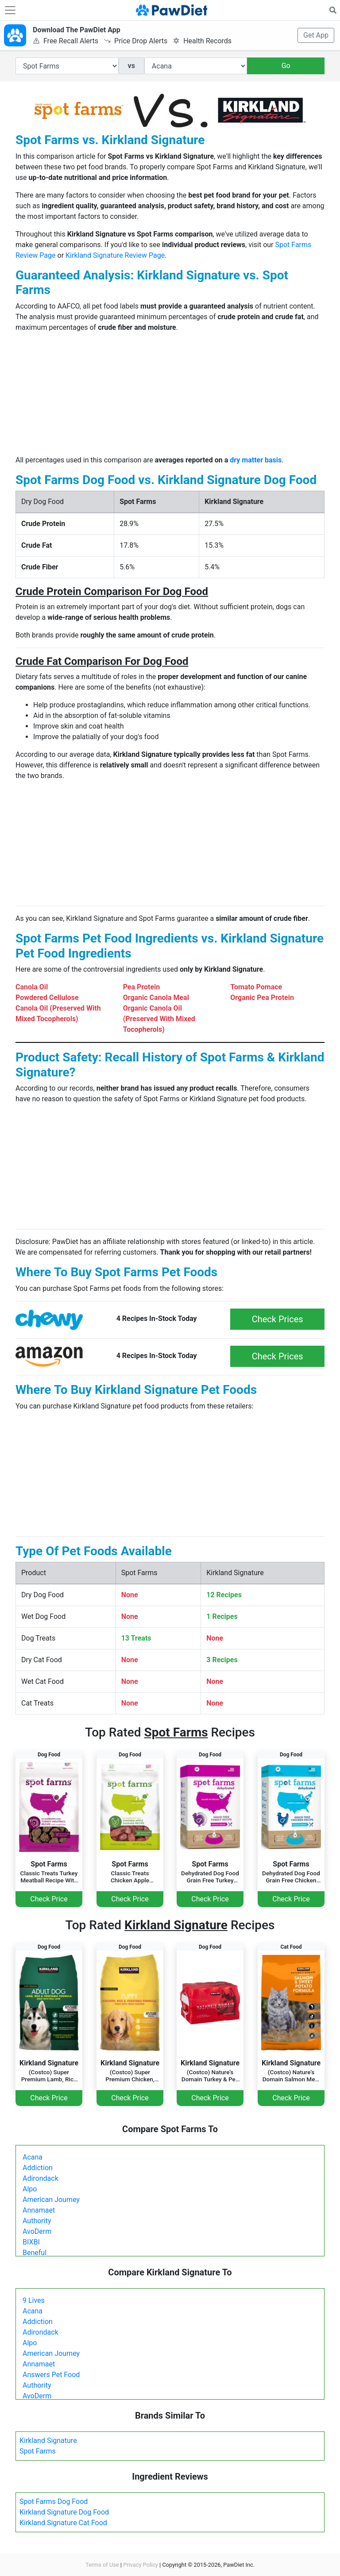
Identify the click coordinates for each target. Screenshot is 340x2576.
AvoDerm (37, 2231)
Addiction (38, 2168)
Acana (32, 2157)
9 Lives (34, 2300)
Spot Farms (37, 2451)
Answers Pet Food (51, 2374)
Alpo (30, 2189)
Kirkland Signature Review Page (115, 255)
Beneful (34, 2252)
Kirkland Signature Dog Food (64, 2512)
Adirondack (40, 2178)
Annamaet (39, 2210)
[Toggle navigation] (10, 10)
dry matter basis (256, 460)
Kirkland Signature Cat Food (63, 2523)
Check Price (48, 1899)
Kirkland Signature (48, 2440)
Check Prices (277, 1319)
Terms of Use (102, 2564)
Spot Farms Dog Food (53, 2501)
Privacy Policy (140, 2564)
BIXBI (31, 2242)
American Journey (51, 2199)
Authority (37, 2221)
